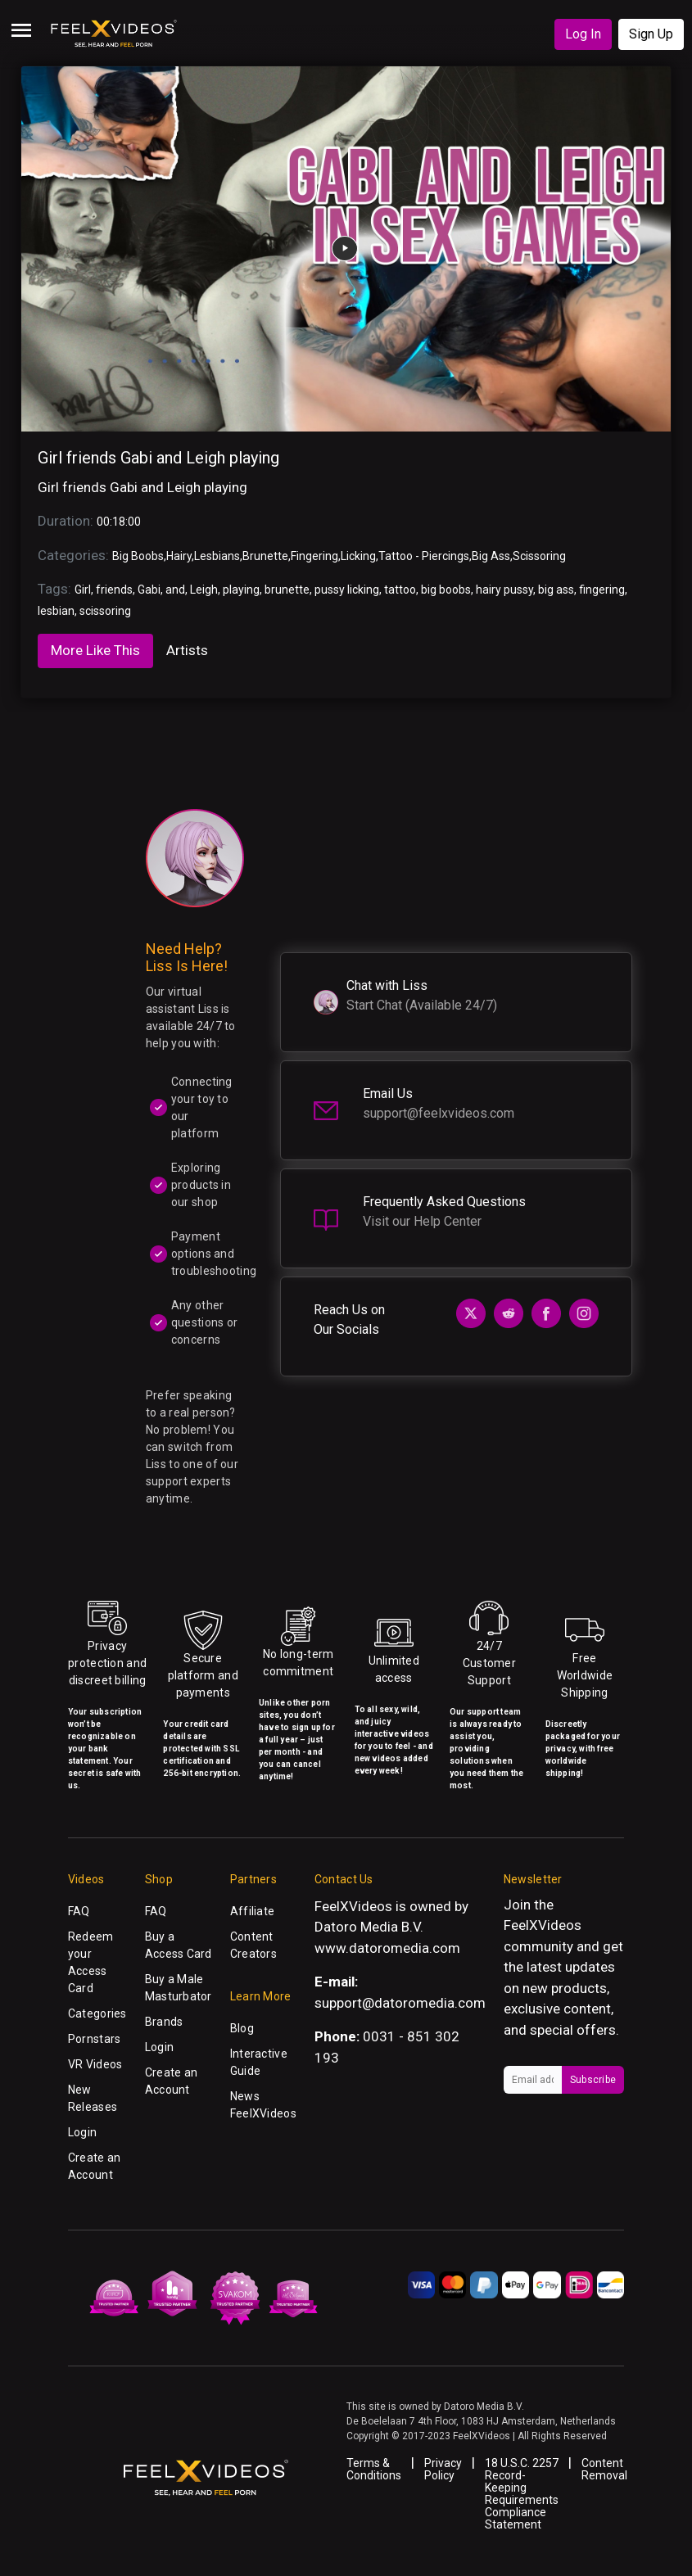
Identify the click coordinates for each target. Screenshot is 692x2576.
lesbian (56, 610)
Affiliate (252, 1911)
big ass (556, 589)
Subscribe (593, 2080)
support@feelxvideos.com (438, 1113)
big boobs (446, 589)
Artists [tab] (187, 650)
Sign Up (651, 34)
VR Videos (95, 2064)
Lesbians (217, 556)
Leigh (204, 589)
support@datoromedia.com (400, 2003)
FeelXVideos (542, 1925)
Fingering (314, 556)
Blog (242, 2028)
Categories (97, 2013)
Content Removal (604, 2469)
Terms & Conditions (373, 2469)
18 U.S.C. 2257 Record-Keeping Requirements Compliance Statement (522, 2493)
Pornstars (94, 2038)
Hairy (179, 556)
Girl (83, 589)
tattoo (400, 589)
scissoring (105, 610)
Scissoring (539, 556)
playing (241, 589)
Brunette (265, 556)
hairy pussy (504, 589)
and (175, 589)
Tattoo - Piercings (423, 556)
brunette (287, 589)
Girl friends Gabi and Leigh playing (158, 458)
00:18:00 (119, 521)
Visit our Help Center (422, 1221)
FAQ (79, 1911)
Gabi (149, 589)
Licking (358, 556)
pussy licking (346, 589)
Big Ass (491, 556)
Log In (583, 34)
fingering (602, 589)
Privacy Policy (443, 2469)
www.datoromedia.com (387, 1948)
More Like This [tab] (95, 650)
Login (82, 2132)
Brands (164, 2021)
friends (114, 589)
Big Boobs (138, 556)
